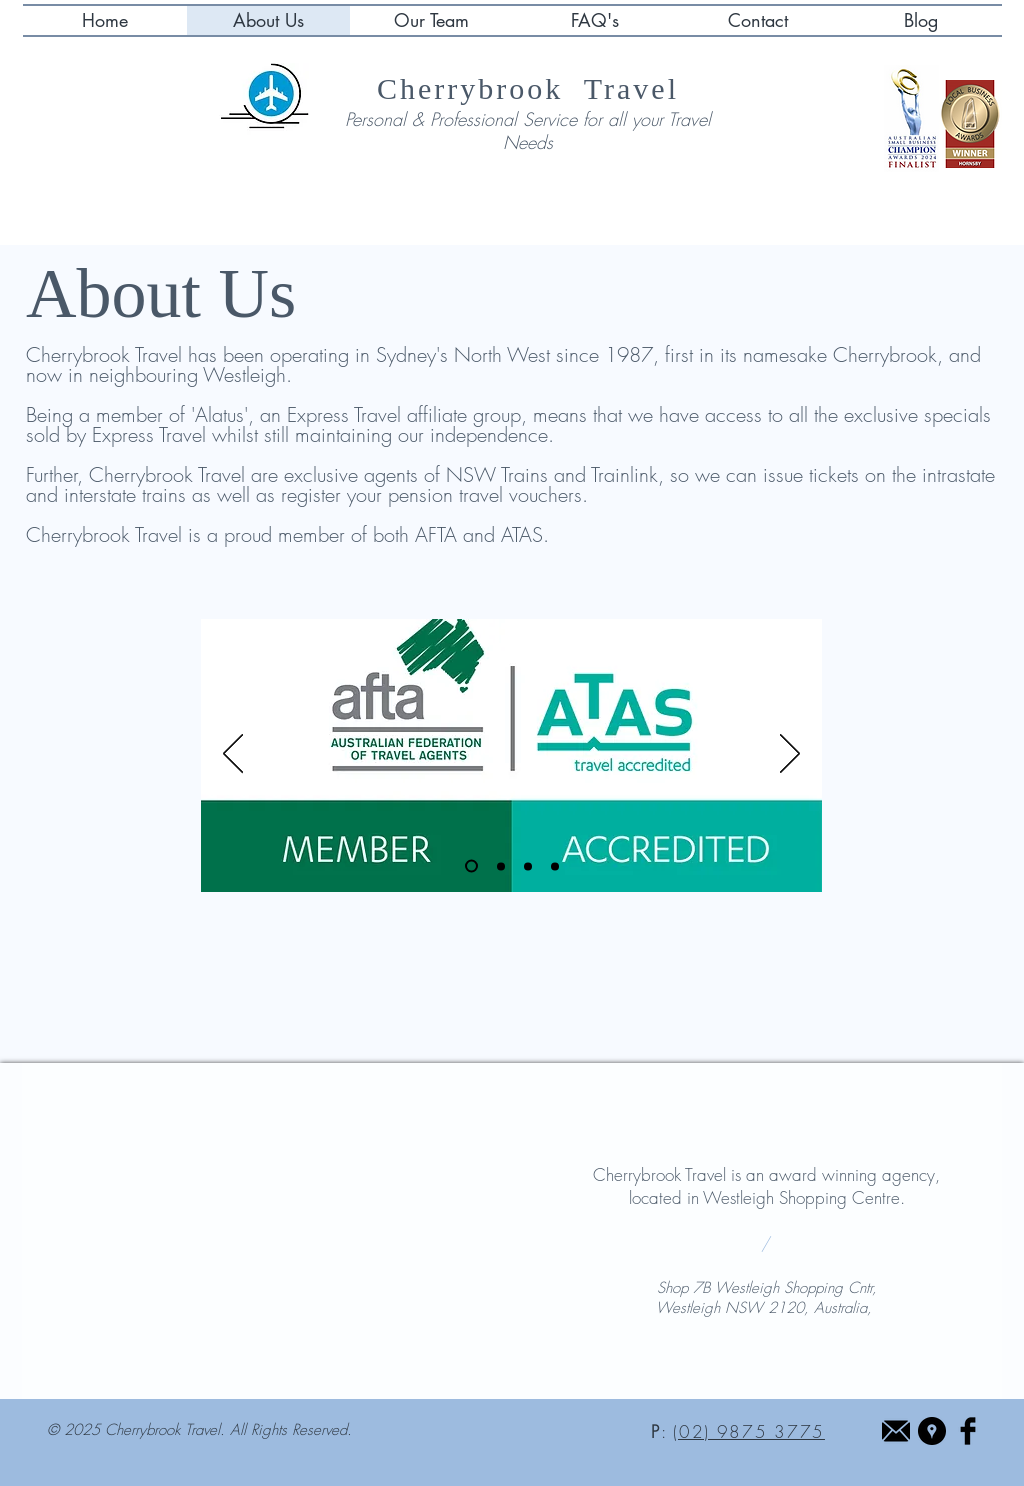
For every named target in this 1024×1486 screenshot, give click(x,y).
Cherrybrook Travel (528, 88)
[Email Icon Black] (896, 1431)
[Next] (790, 755)
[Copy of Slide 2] (528, 866)
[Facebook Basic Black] (968, 1431)
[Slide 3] (501, 866)
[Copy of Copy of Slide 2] (555, 866)
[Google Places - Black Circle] (932, 1431)
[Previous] (233, 755)
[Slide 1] (471, 866)
